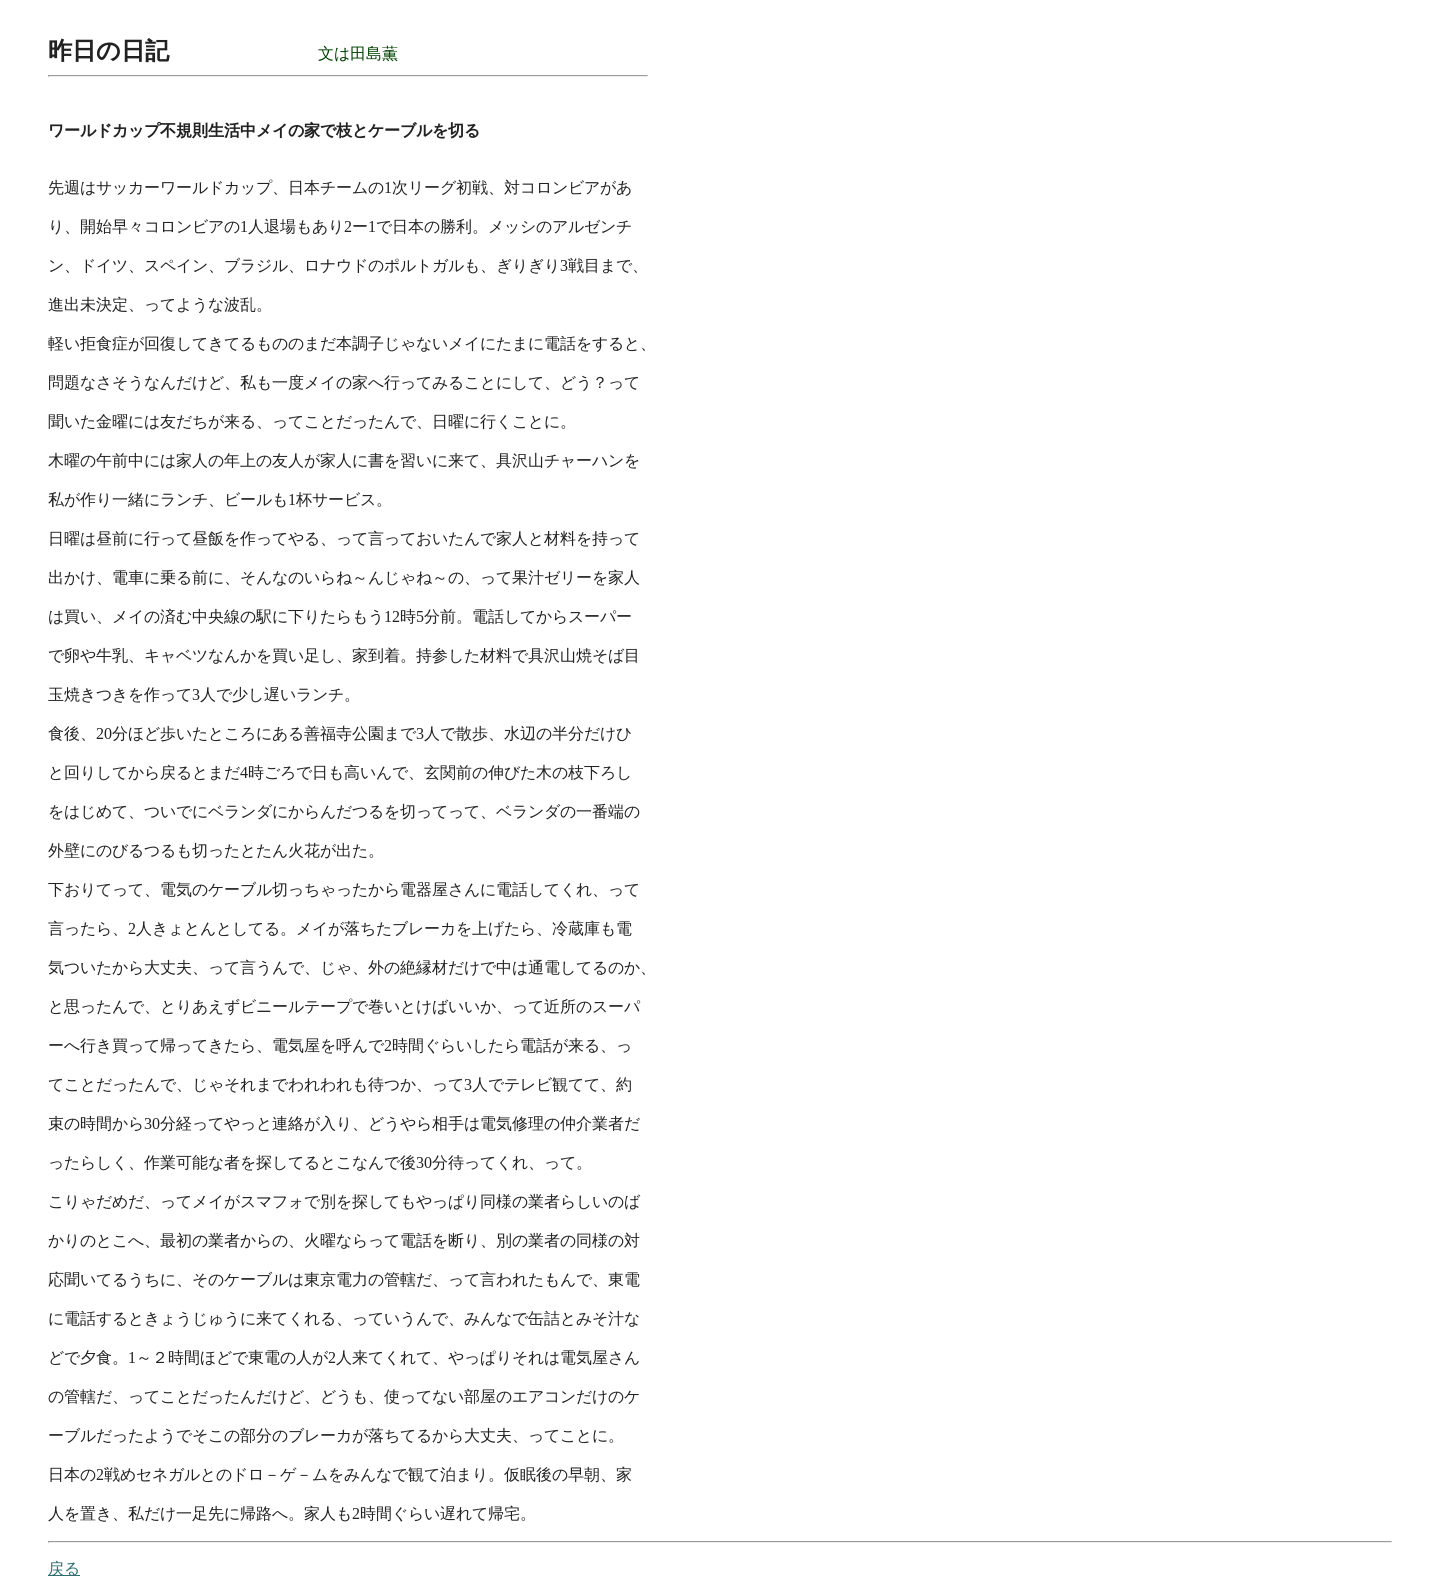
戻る (64, 1568)
